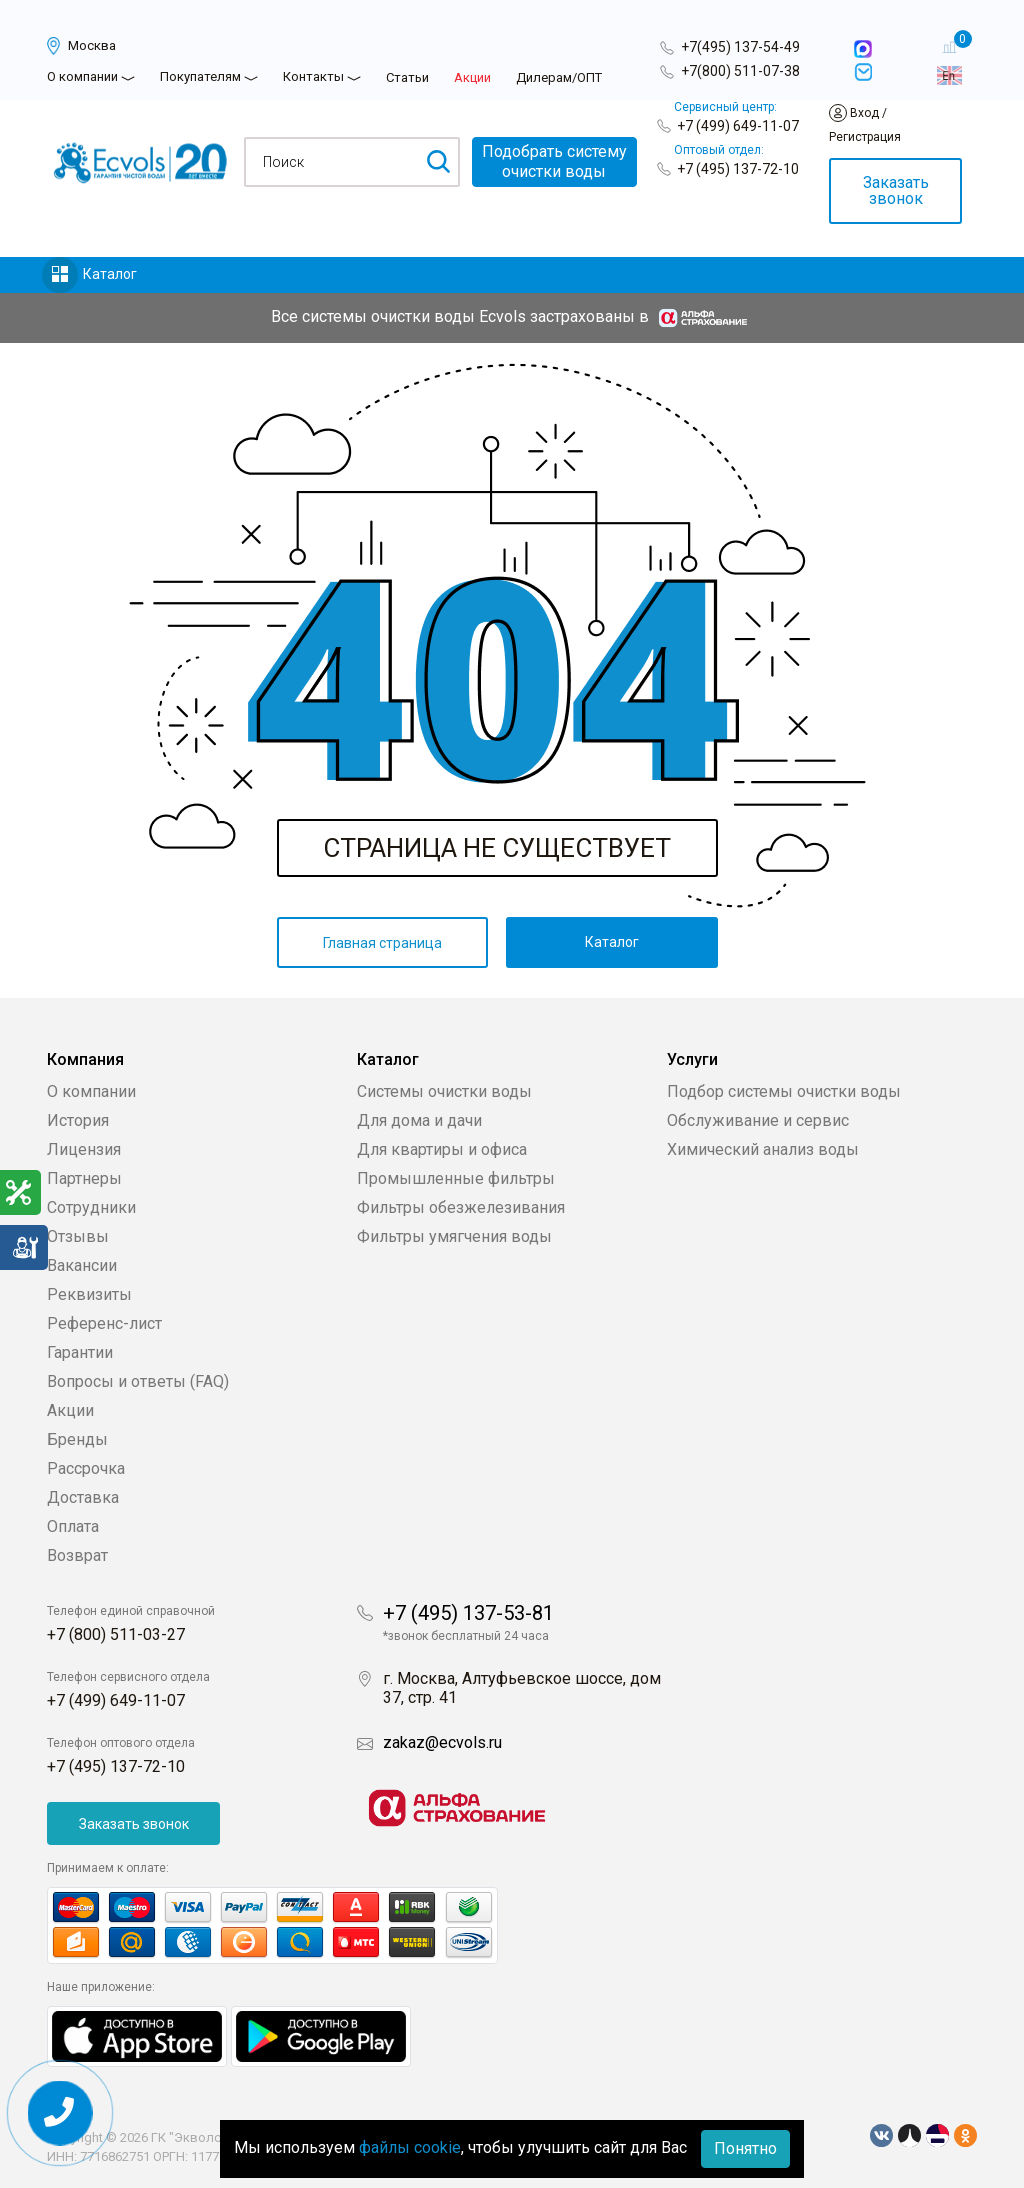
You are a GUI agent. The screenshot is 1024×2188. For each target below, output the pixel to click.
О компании (82, 76)
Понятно (745, 2148)
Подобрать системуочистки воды (554, 161)
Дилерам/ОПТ (559, 77)
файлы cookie (410, 2147)
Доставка (83, 1497)
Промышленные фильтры (456, 1178)
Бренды (77, 1439)
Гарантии (80, 1352)
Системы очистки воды (444, 1091)
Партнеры (84, 1178)
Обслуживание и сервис (758, 1120)
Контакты (313, 76)
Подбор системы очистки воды (784, 1091)
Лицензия (84, 1149)
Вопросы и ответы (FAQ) (138, 1381)
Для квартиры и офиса (442, 1149)
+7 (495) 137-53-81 (468, 1613)
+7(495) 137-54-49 (740, 47)
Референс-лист (104, 1323)
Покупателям (200, 76)
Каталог (110, 274)
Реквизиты (89, 1294)
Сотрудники (91, 1207)
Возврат (77, 1555)
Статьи (407, 77)
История (78, 1120)
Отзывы (78, 1236)
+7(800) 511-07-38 (740, 71)
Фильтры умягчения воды (454, 1236)
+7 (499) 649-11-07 (738, 126)
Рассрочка (86, 1468)
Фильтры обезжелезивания (461, 1207)
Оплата (73, 1526)
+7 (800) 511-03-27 (116, 1634)
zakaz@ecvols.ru (442, 1742)
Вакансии (82, 1265)
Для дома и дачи (419, 1120)
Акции (472, 77)
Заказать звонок (896, 190)
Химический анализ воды (763, 1149)
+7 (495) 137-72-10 (738, 169)
